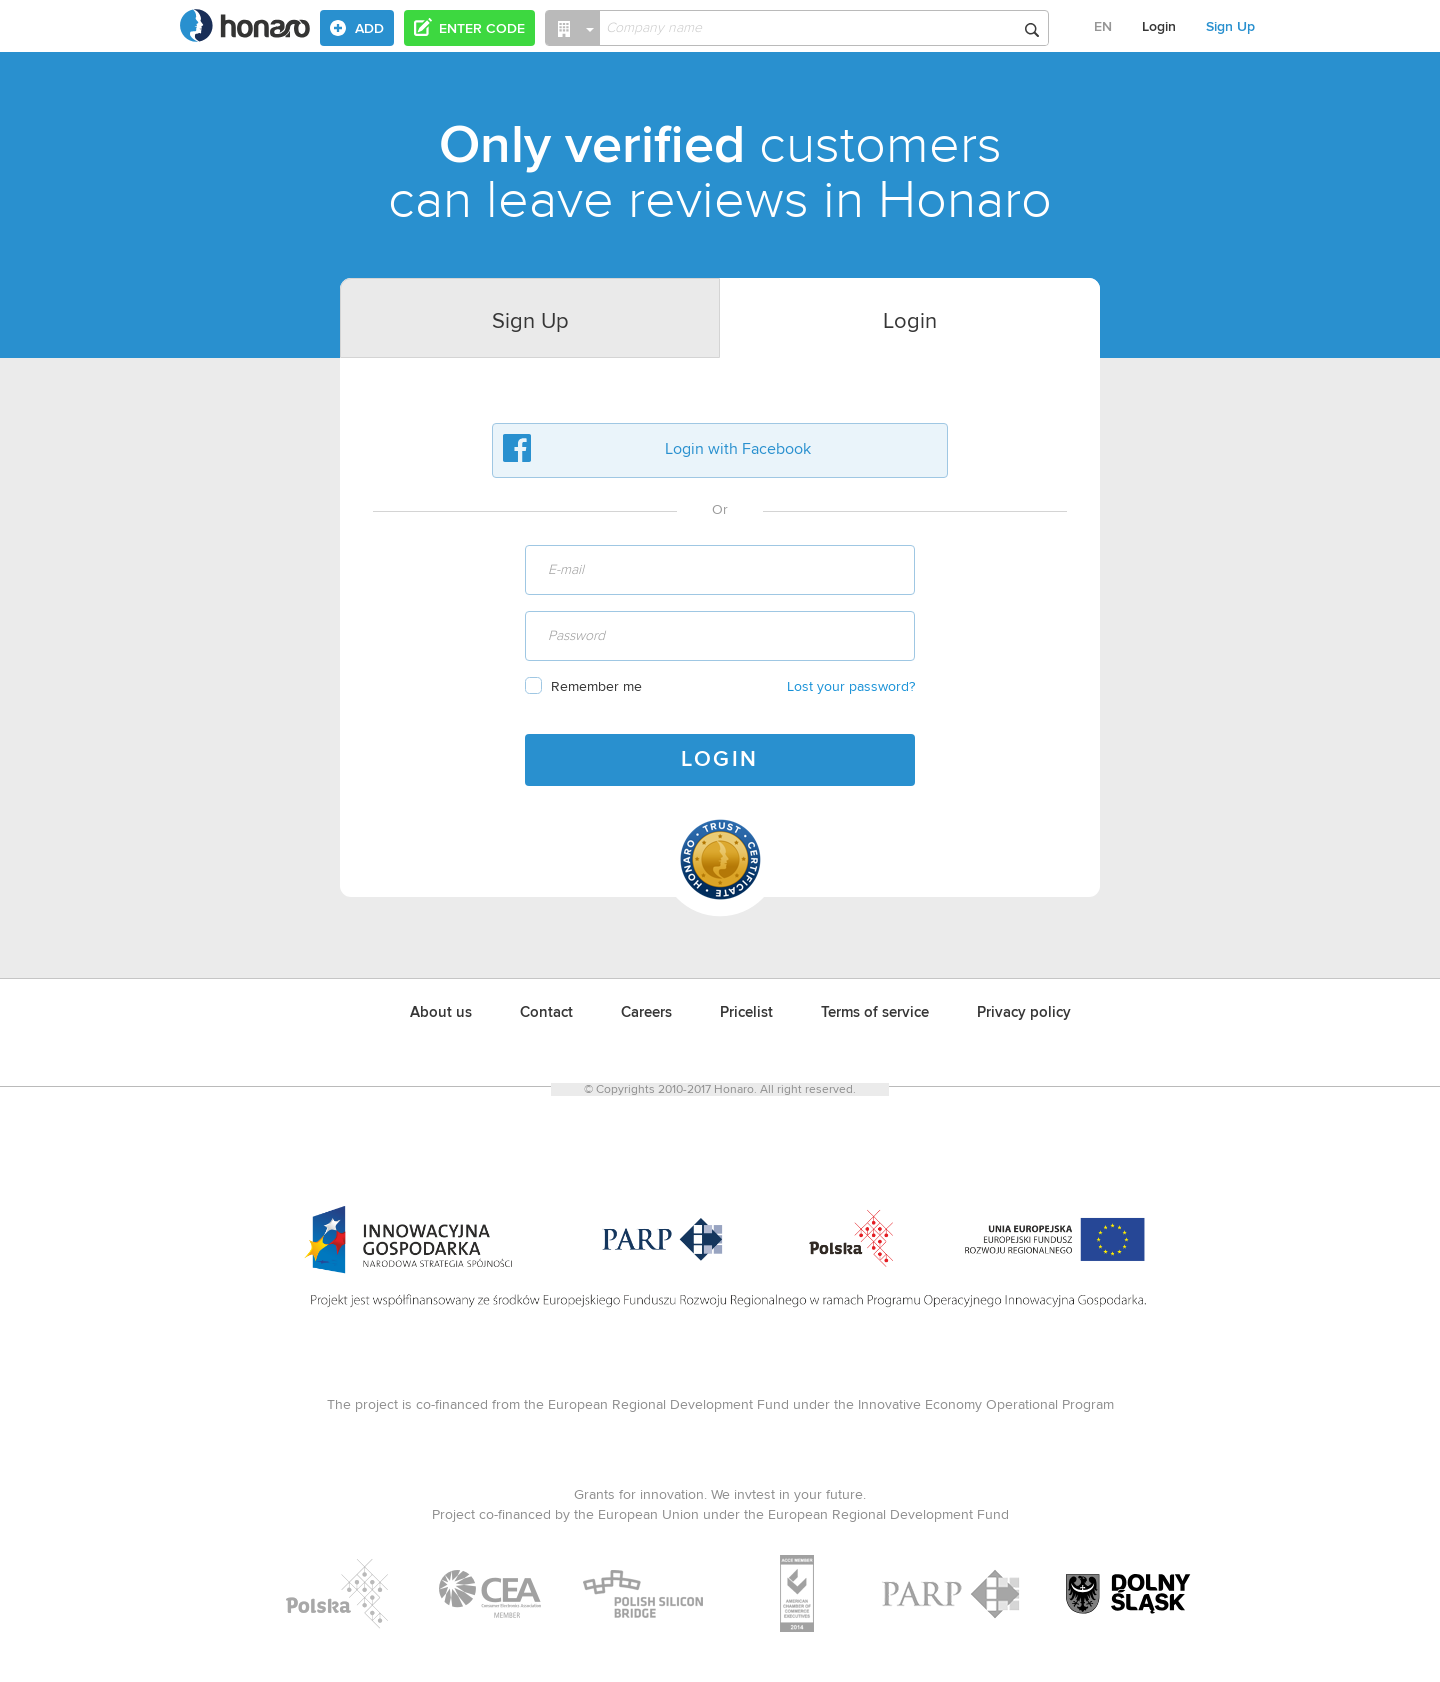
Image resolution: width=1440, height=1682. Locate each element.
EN (1103, 27)
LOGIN (720, 760)
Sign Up (1230, 27)
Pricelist (746, 1012)
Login (1159, 27)
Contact (546, 1012)
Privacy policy (1024, 1012)
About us (441, 1012)
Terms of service (875, 1012)
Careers (646, 1012)
